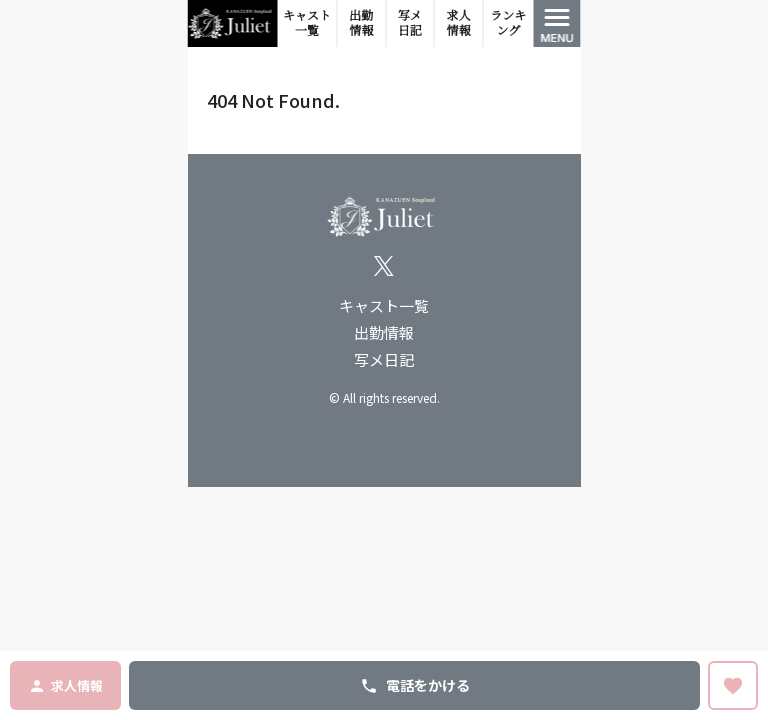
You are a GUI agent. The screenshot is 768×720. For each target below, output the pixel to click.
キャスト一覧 (307, 23)
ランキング (508, 23)
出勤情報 (361, 23)
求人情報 (458, 23)
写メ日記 (410, 23)
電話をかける (415, 685)
